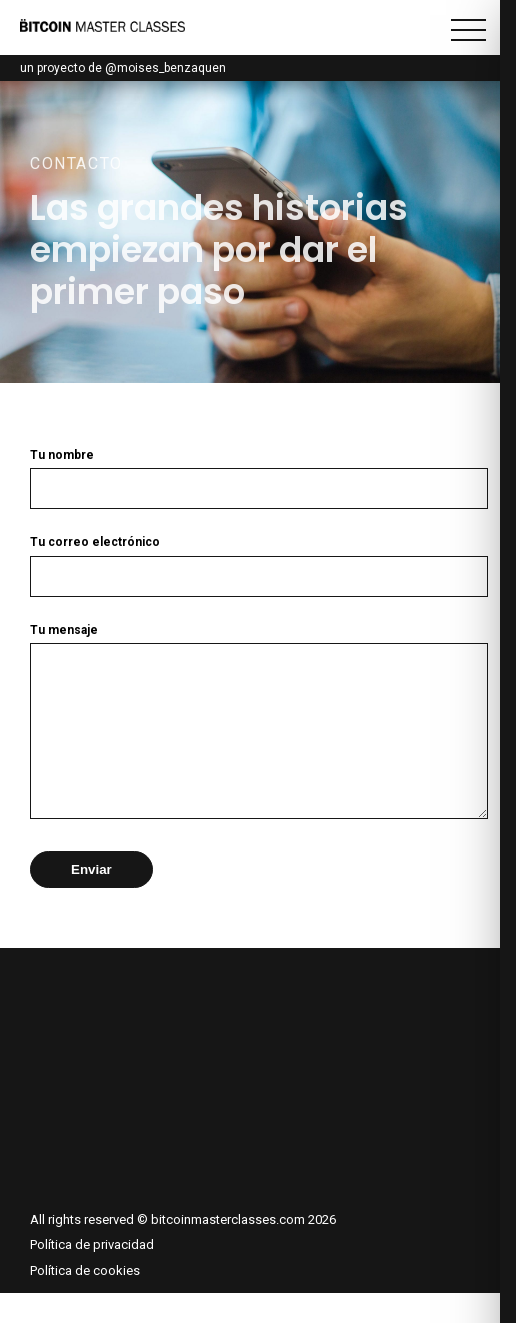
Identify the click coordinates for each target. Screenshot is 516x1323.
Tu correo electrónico (258, 559)
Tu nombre (258, 472)
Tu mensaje (258, 738)
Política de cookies (85, 1300)
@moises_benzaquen (165, 68)
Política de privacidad (92, 1274)
